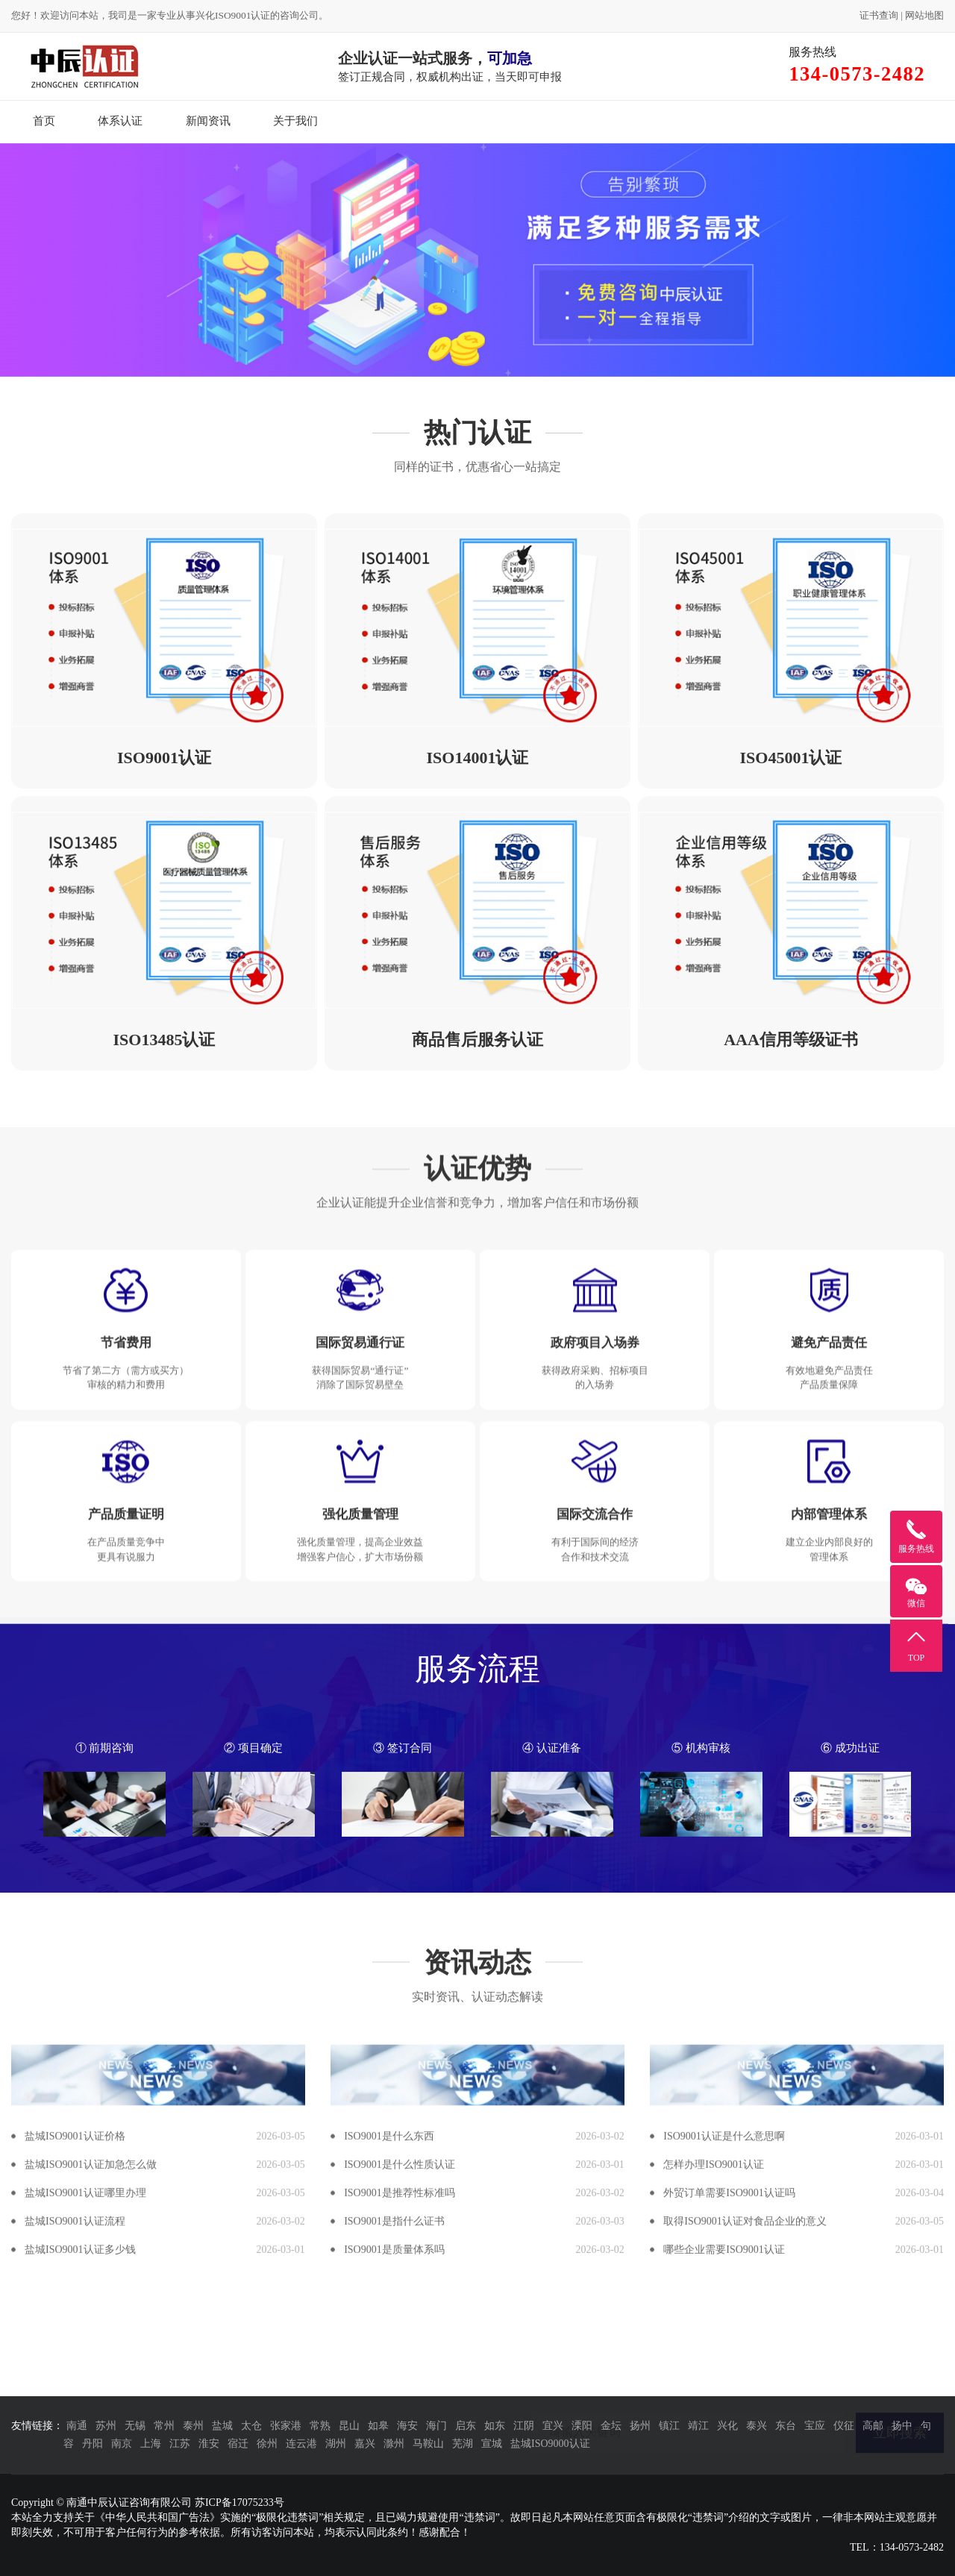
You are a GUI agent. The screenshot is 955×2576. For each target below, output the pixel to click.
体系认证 (120, 120)
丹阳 (92, 2443)
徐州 (267, 2443)
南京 (121, 2443)
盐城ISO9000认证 (550, 2443)
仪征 (843, 2425)
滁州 (393, 2443)
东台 (785, 2425)
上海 (150, 2443)
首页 (44, 120)
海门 (436, 2425)
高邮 (872, 2425)
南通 (76, 2425)
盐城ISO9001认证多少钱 (80, 2514)
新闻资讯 (208, 120)
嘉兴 (364, 2443)
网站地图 (924, 15)
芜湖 (462, 2443)
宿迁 (238, 2443)
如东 (494, 2425)
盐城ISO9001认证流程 (75, 2486)
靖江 (698, 2425)
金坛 (611, 2425)
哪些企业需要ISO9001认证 (724, 2514)
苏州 (106, 2425)
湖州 (335, 2443)
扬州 (640, 2425)
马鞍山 (428, 2443)
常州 (164, 2425)
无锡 (135, 2425)
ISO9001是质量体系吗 (394, 2514)
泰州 (193, 2425)
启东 (465, 2425)
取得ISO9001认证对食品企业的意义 (745, 2486)
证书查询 (879, 15)
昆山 (349, 2425)
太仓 (251, 2425)
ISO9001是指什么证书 (394, 2486)
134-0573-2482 (912, 2547)
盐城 (222, 2425)
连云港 (301, 2443)
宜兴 (552, 2425)
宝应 (814, 2425)
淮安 (208, 2443)
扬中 (902, 2425)
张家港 (285, 2425)
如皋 (378, 2425)
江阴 (523, 2425)
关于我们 (295, 120)
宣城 (491, 2443)
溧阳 (582, 2425)
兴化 (727, 2425)
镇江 (669, 2425)
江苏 (179, 2443)
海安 (407, 2425)
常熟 (320, 2425)
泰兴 (756, 2425)
